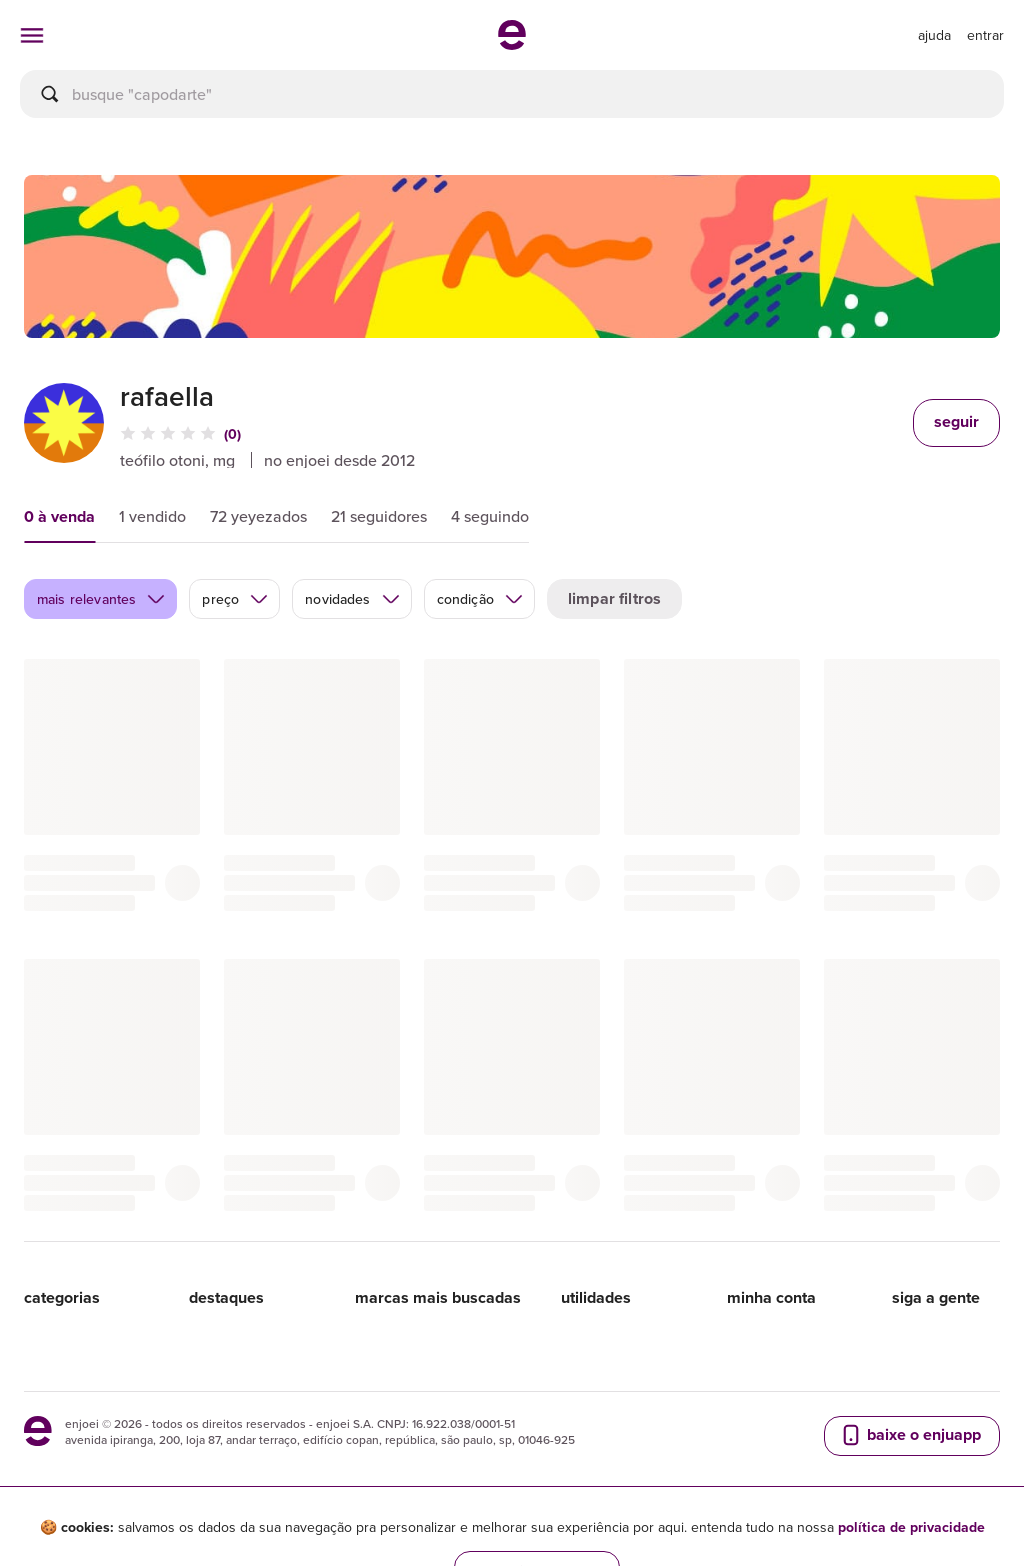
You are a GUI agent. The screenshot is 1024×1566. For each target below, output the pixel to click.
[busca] (512, 94)
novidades (352, 599)
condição (480, 599)
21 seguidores (379, 516)
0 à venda (59, 516)
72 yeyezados (258, 516)
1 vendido (152, 516)
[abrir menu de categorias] (32, 35)
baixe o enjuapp (910, 1435)
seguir (956, 421)
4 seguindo (490, 516)
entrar (985, 35)
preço (235, 599)
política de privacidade (911, 1527)
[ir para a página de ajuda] (934, 35)
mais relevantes (101, 599)
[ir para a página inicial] (512, 44)
